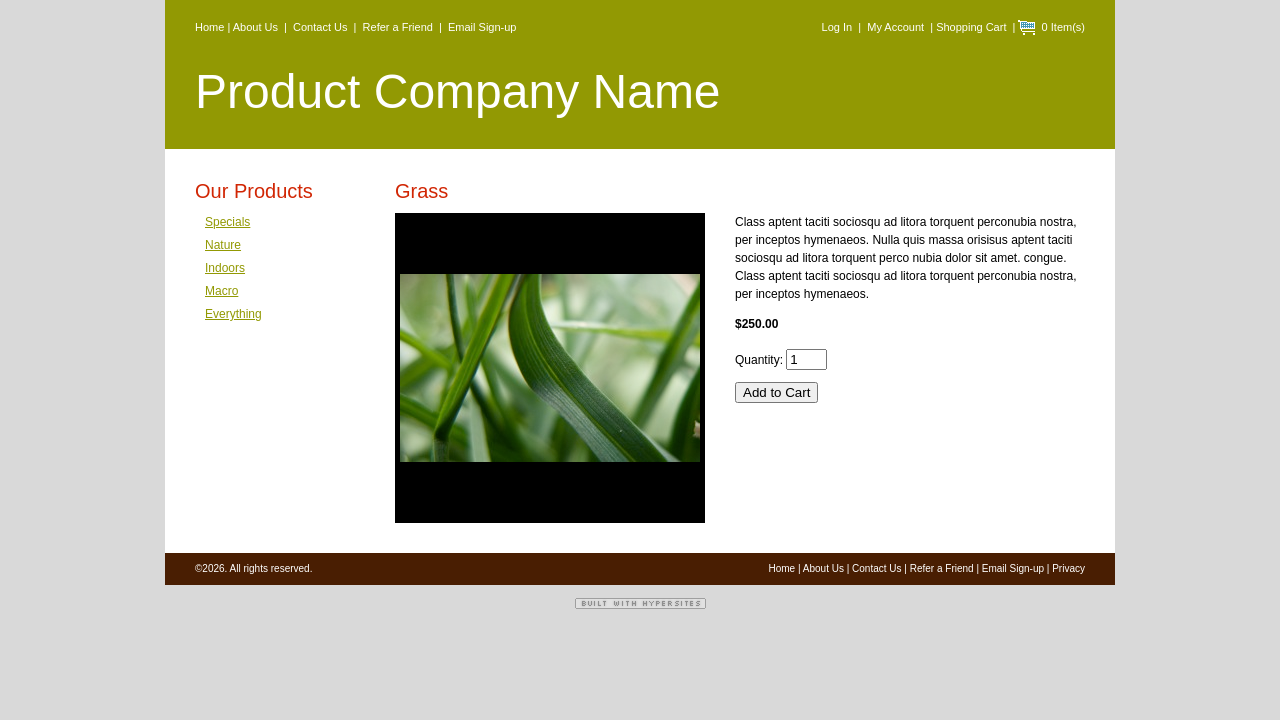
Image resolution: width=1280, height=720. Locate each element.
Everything (233, 314)
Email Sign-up (482, 27)
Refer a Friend (398, 27)
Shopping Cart (971, 27)
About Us (255, 27)
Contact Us (320, 27)
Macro (221, 291)
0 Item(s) (1060, 27)
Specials (227, 222)
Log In (837, 27)
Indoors (225, 268)
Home (209, 27)
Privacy (1068, 568)
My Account (895, 27)
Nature (223, 245)
